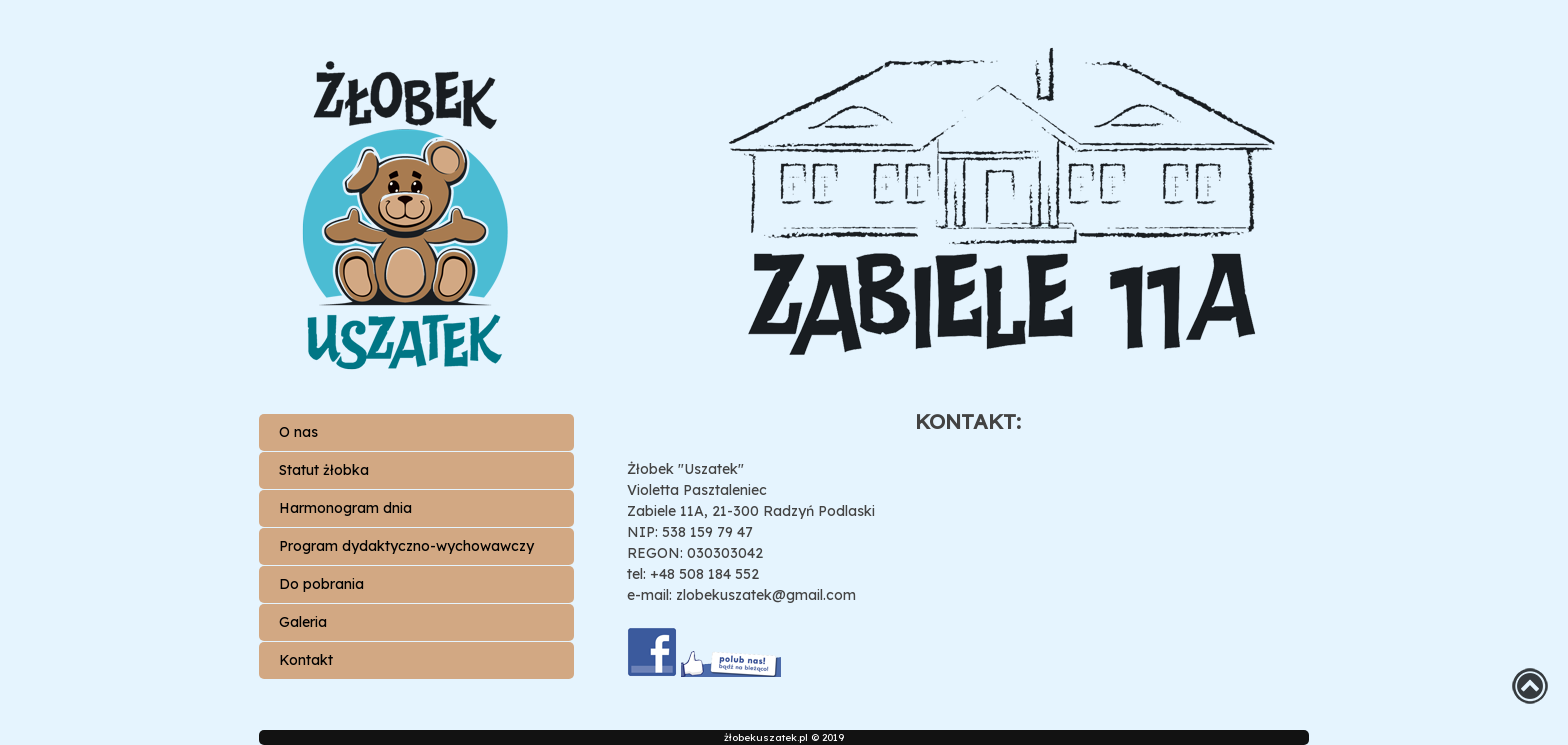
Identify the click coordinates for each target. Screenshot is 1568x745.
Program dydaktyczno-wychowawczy (406, 546)
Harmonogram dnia (345, 508)
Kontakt (306, 660)
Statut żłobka (324, 470)
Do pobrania (321, 584)
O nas (298, 432)
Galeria (303, 622)
